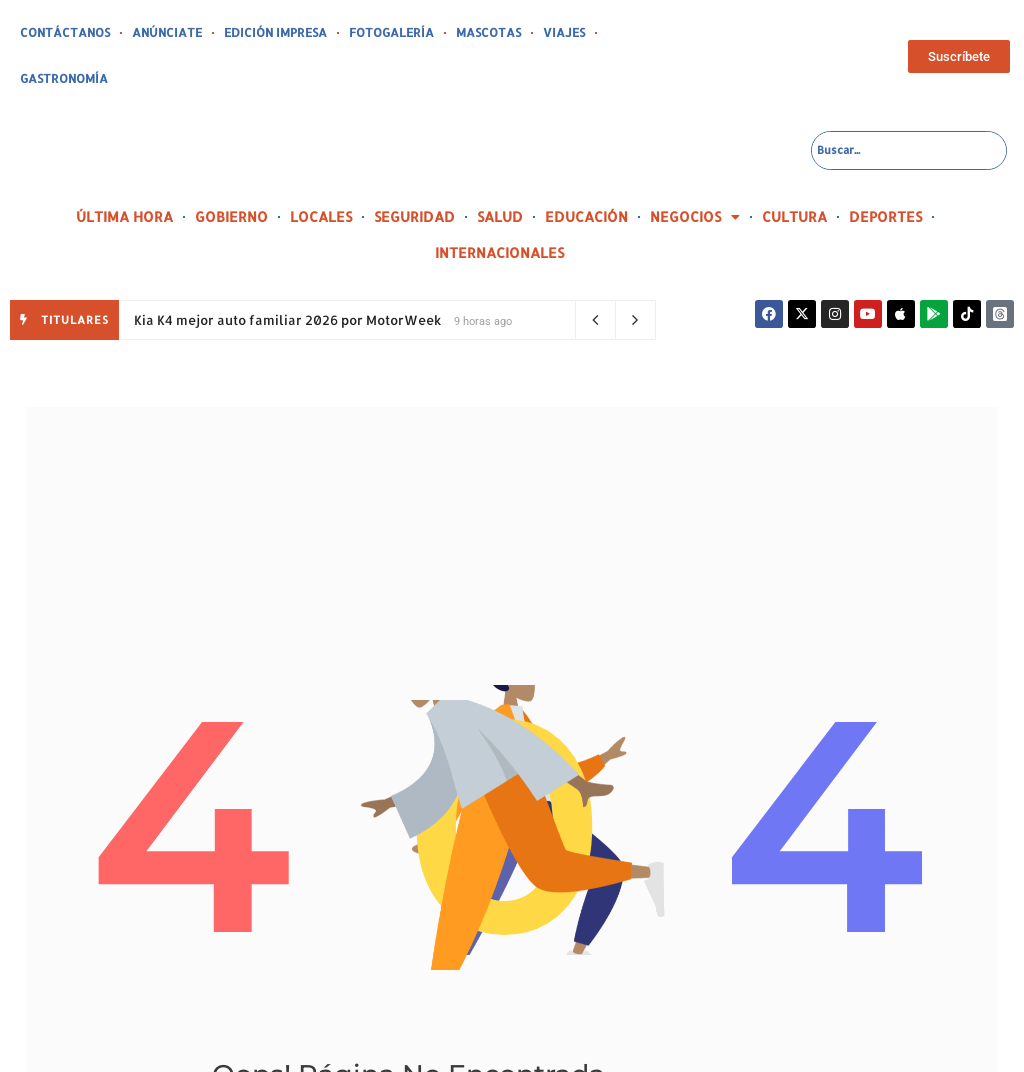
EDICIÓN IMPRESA (257, 33)
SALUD (500, 170)
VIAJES (524, 33)
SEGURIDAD (414, 170)
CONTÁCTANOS (61, 33)
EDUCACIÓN (586, 170)
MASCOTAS (453, 33)
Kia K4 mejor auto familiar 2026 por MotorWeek (287, 274)
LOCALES (321, 170)
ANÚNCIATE (156, 33)
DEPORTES (885, 170)
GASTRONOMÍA (605, 33)
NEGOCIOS (695, 171)
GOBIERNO (231, 170)
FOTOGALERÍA (364, 33)
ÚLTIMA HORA (124, 170)
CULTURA (794, 170)
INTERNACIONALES (499, 206)
